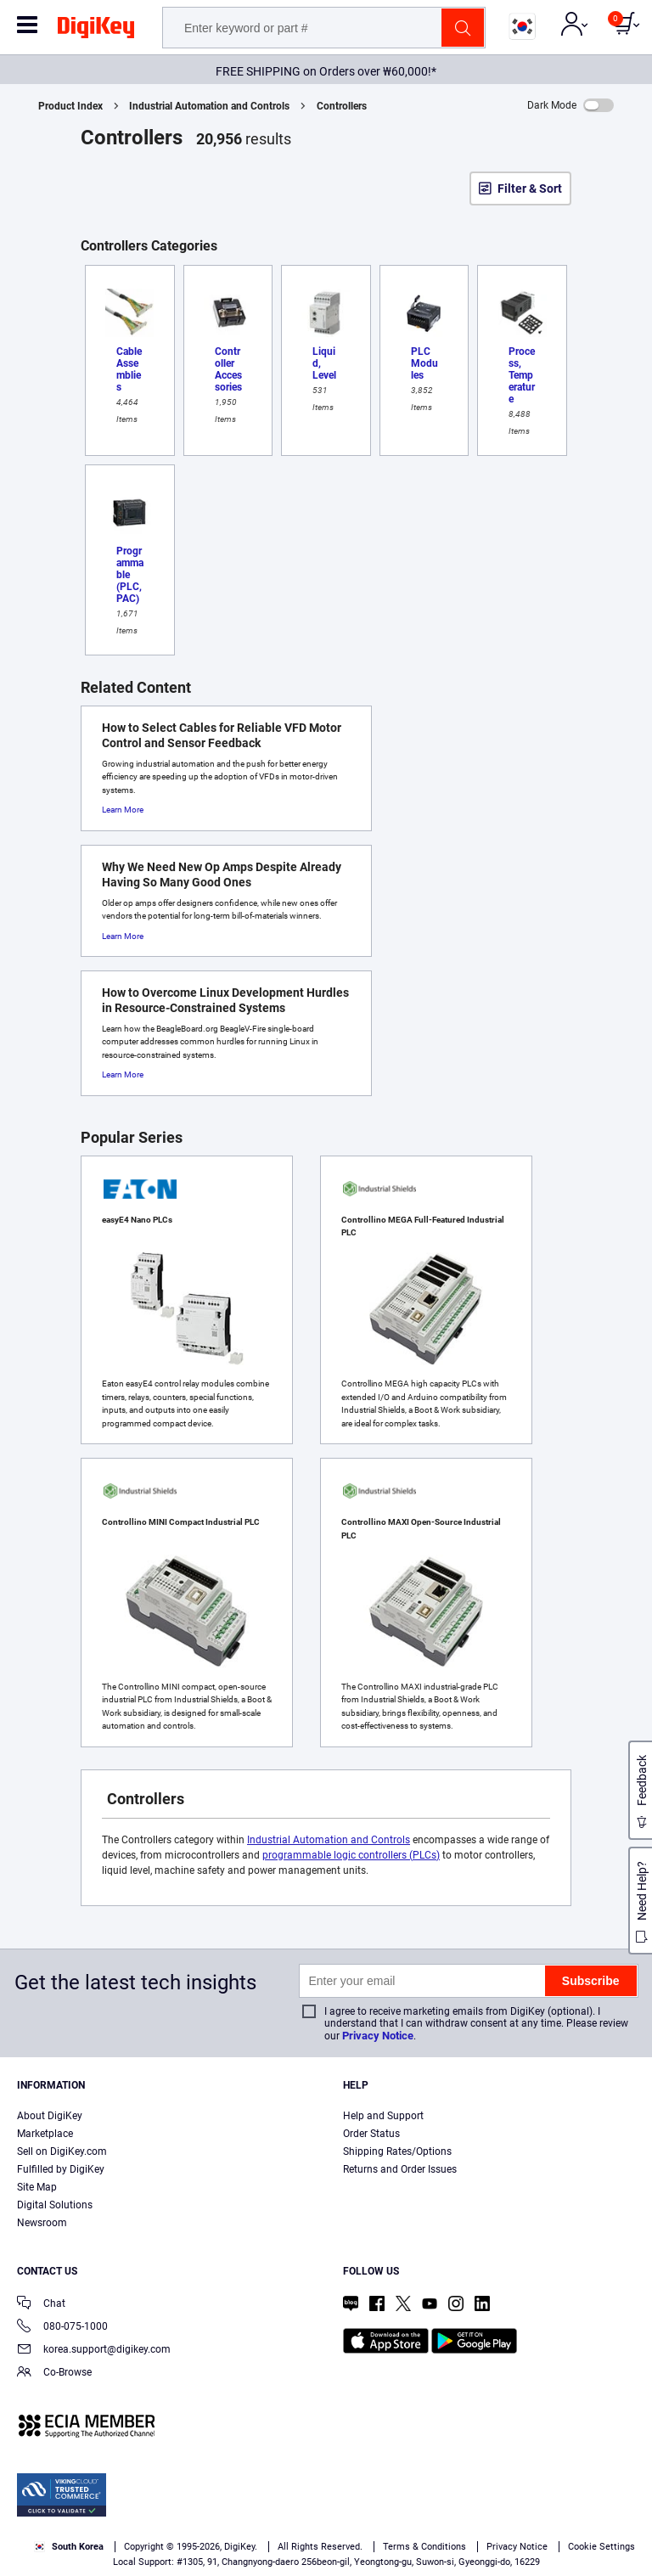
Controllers (342, 106)
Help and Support (383, 2116)
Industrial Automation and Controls (209, 106)
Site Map (37, 2187)
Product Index (70, 106)
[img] (96, 30)
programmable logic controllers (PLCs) (351, 1855)
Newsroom (42, 2223)
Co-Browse (54, 2373)
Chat (41, 2305)
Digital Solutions (55, 2205)
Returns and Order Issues (400, 2169)
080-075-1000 (62, 2328)
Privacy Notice (377, 2035)
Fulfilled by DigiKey (60, 2169)
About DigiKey (49, 2116)
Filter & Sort (529, 188)
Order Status (371, 2134)
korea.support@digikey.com (94, 2351)
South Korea (69, 2546)
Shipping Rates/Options (397, 2151)
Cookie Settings (601, 2546)
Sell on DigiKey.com (62, 2151)
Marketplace (45, 2134)
